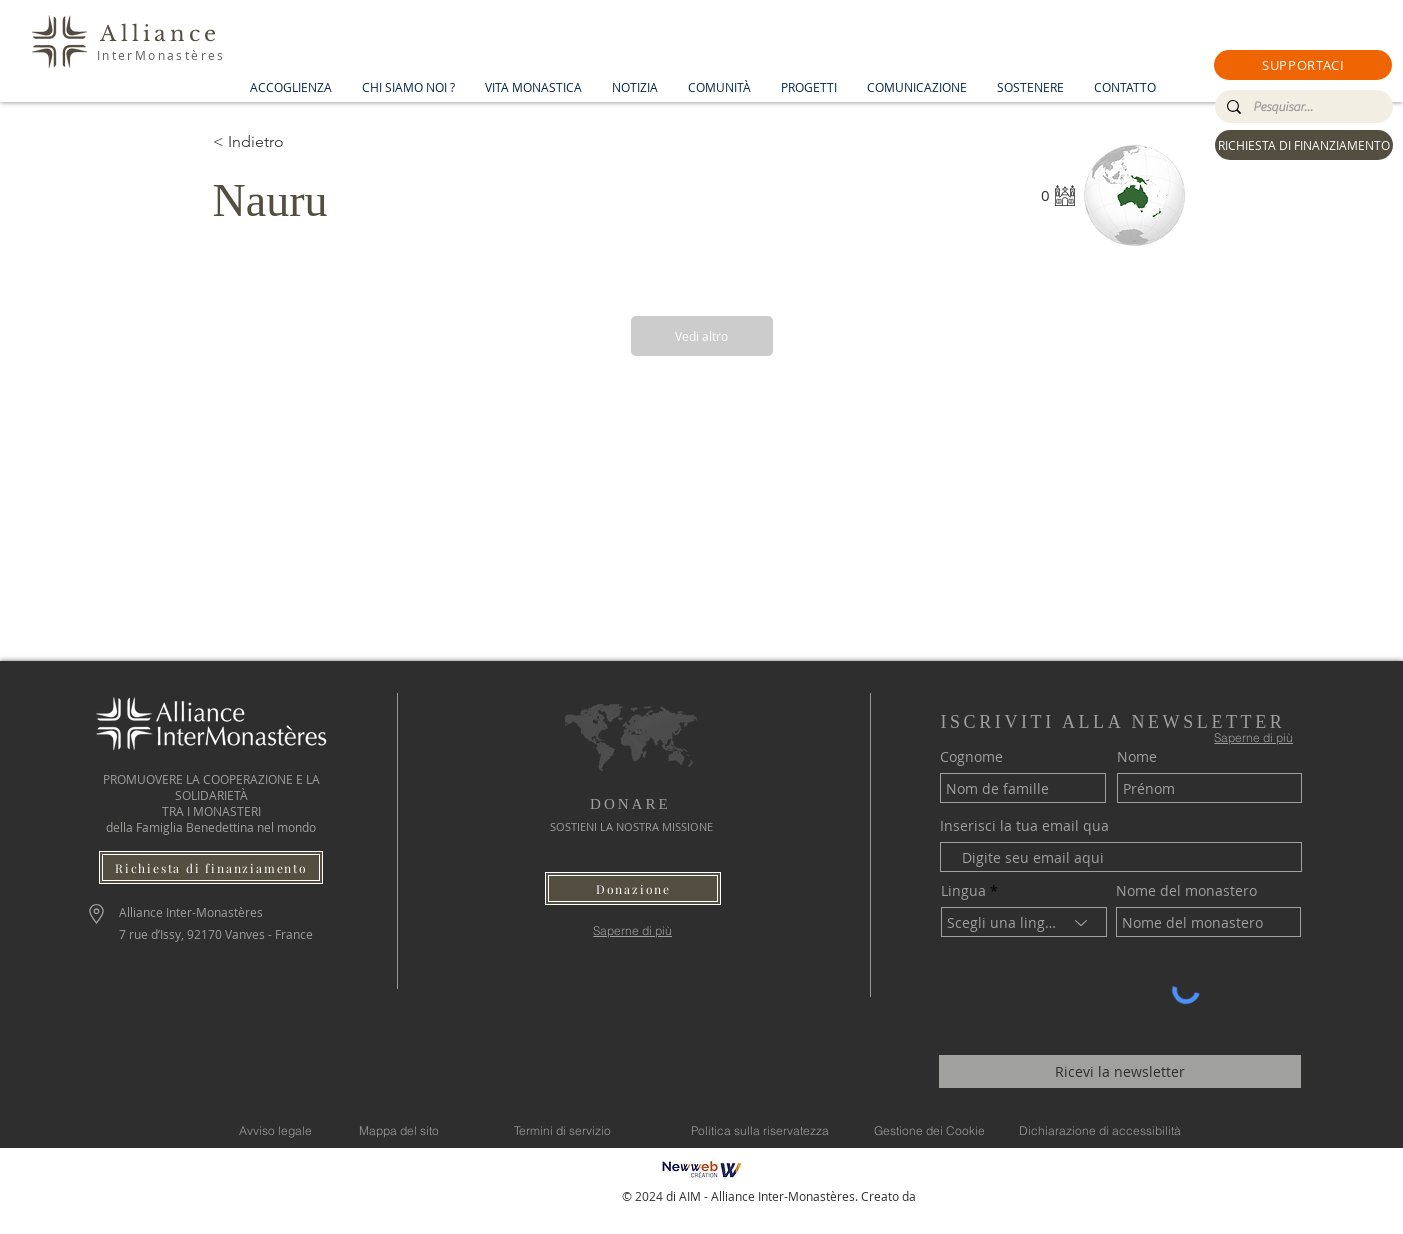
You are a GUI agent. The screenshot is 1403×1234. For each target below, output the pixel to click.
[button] (1303, 65)
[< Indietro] (284, 142)
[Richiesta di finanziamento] (211, 867)
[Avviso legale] (275, 1130)
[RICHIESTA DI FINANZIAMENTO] (1304, 145)
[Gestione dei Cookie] (930, 1130)
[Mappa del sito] (399, 1130)
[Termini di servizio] (563, 1130)
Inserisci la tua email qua (1024, 826)
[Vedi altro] (702, 336)
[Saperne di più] (632, 930)
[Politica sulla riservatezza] (760, 1130)
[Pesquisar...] (1302, 107)
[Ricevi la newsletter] (1120, 1071)
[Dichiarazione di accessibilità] (1100, 1130)
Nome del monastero (1186, 891)
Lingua (963, 891)
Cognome (971, 757)
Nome (1137, 757)
